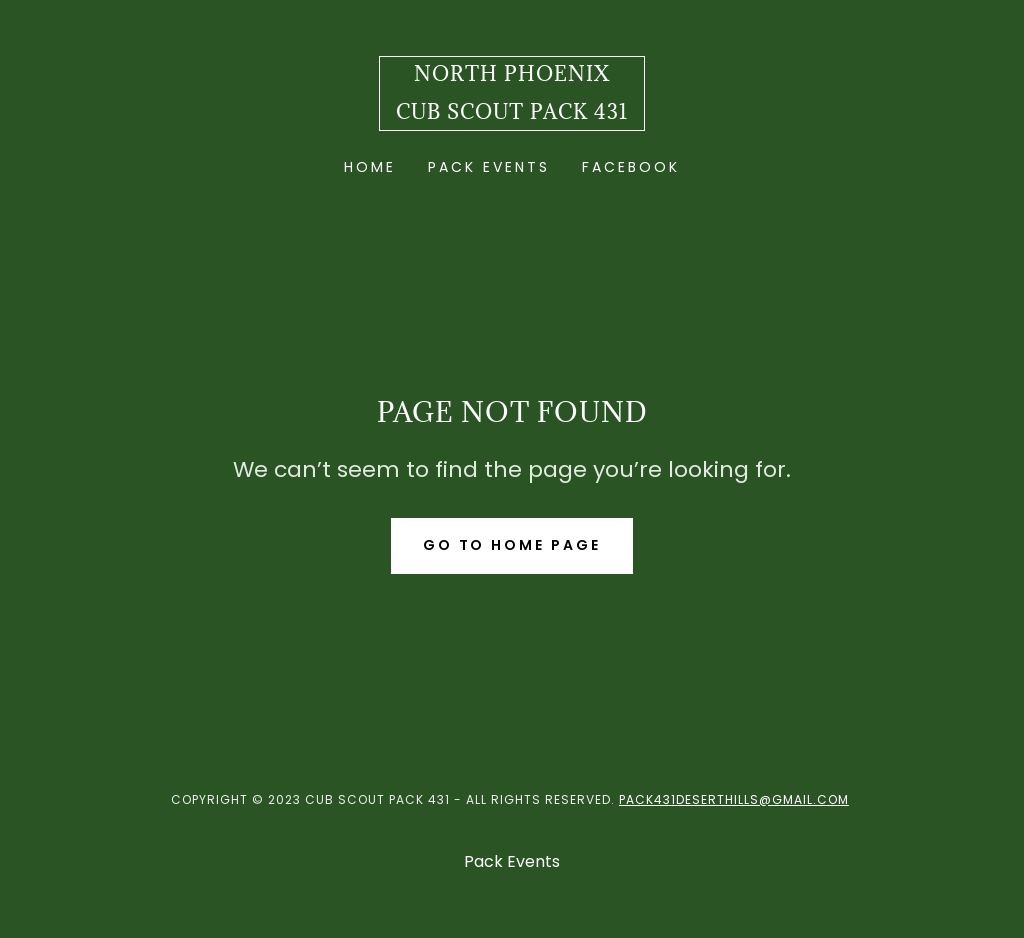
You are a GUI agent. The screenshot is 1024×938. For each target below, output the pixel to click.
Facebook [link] (631, 167)
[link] (512, 113)
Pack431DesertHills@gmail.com (734, 799)
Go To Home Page (512, 545)
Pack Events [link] (489, 167)
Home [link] (370, 167)
